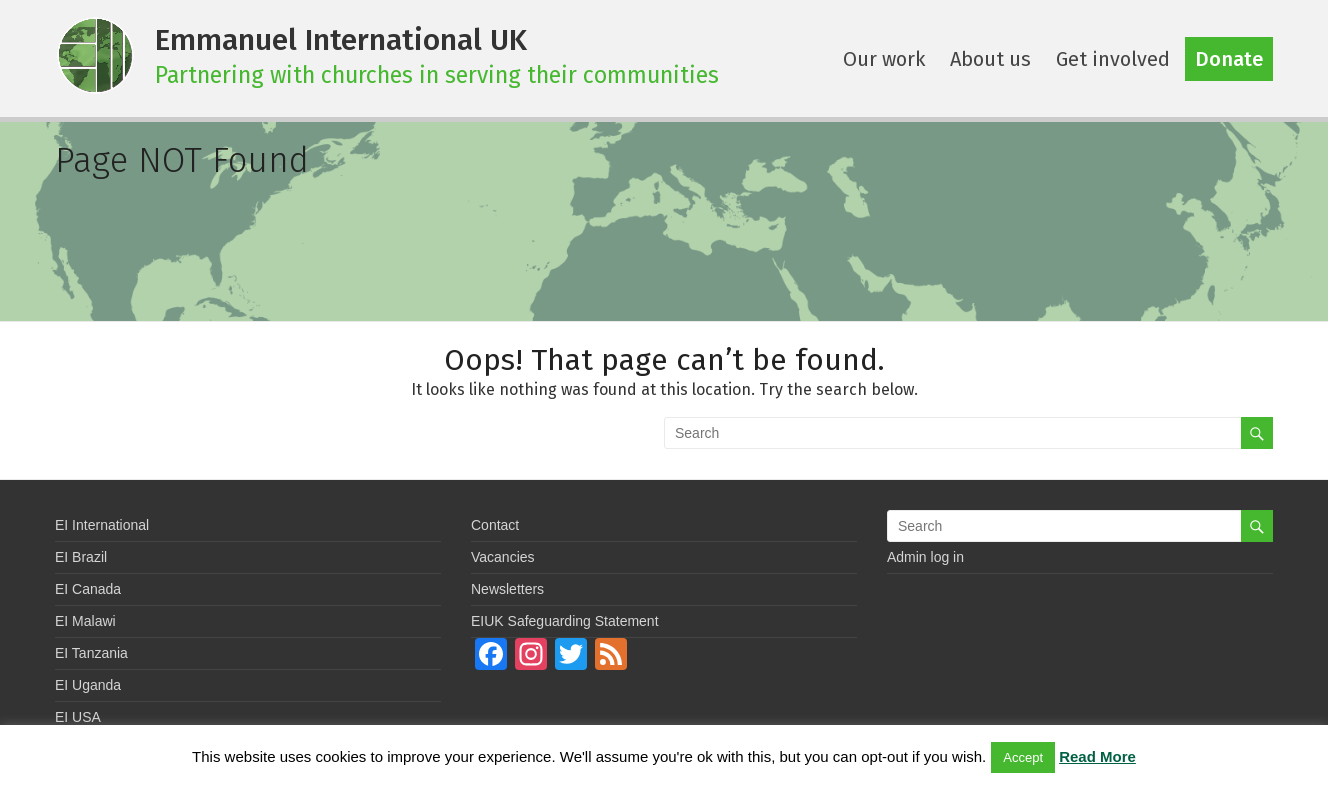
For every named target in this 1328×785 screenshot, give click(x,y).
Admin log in (925, 557)
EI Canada (88, 589)
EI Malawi (85, 621)
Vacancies (503, 557)
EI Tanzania (91, 653)
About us (990, 59)
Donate (1229, 59)
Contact (495, 525)
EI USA (78, 717)
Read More (1097, 756)
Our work (884, 59)
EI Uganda (88, 685)
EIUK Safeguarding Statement (565, 621)
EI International (102, 525)
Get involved (1113, 59)
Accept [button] (1023, 757)
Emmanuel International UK (341, 40)
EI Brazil (81, 557)
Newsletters (507, 589)
